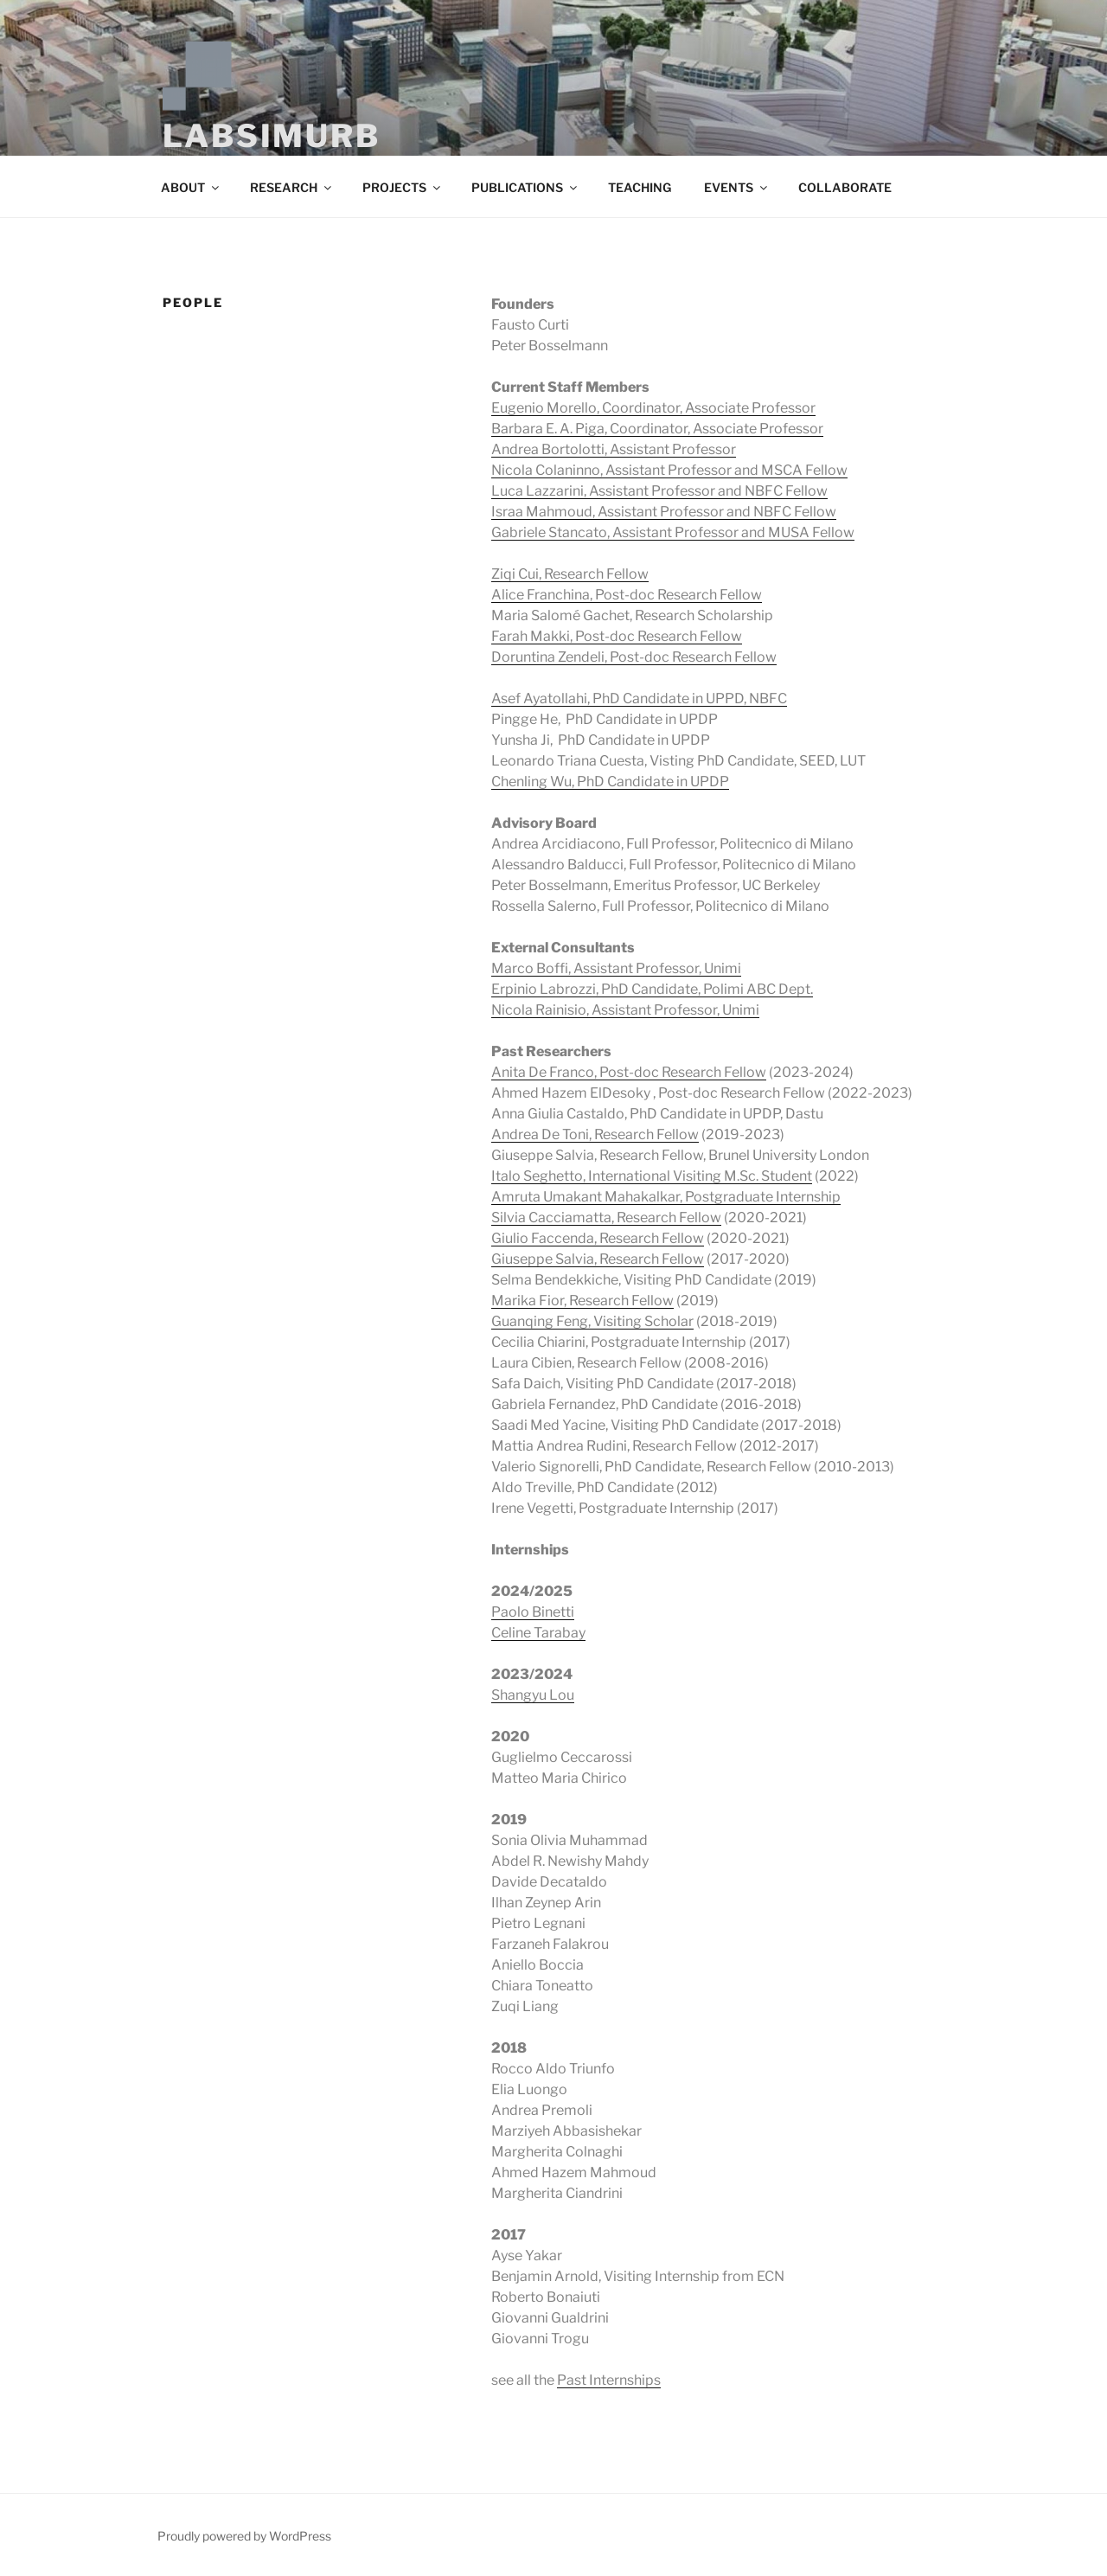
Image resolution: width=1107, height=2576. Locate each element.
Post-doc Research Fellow (693, 657)
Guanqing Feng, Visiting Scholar (592, 1321)
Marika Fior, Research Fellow (582, 1300)
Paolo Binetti (532, 1612)
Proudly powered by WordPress (244, 2535)
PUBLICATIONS (525, 187)
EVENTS (737, 187)
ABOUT (191, 187)
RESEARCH (292, 187)
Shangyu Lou (532, 1695)
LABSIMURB (272, 136)
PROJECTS (402, 187)
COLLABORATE (845, 187)
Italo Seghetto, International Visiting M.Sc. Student (651, 1176)
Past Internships (609, 2380)
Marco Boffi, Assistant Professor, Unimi (616, 968)
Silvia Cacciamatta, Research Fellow (606, 1217)
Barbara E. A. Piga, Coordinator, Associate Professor (657, 428)
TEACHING (639, 187)
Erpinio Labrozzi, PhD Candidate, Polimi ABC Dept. (652, 989)
